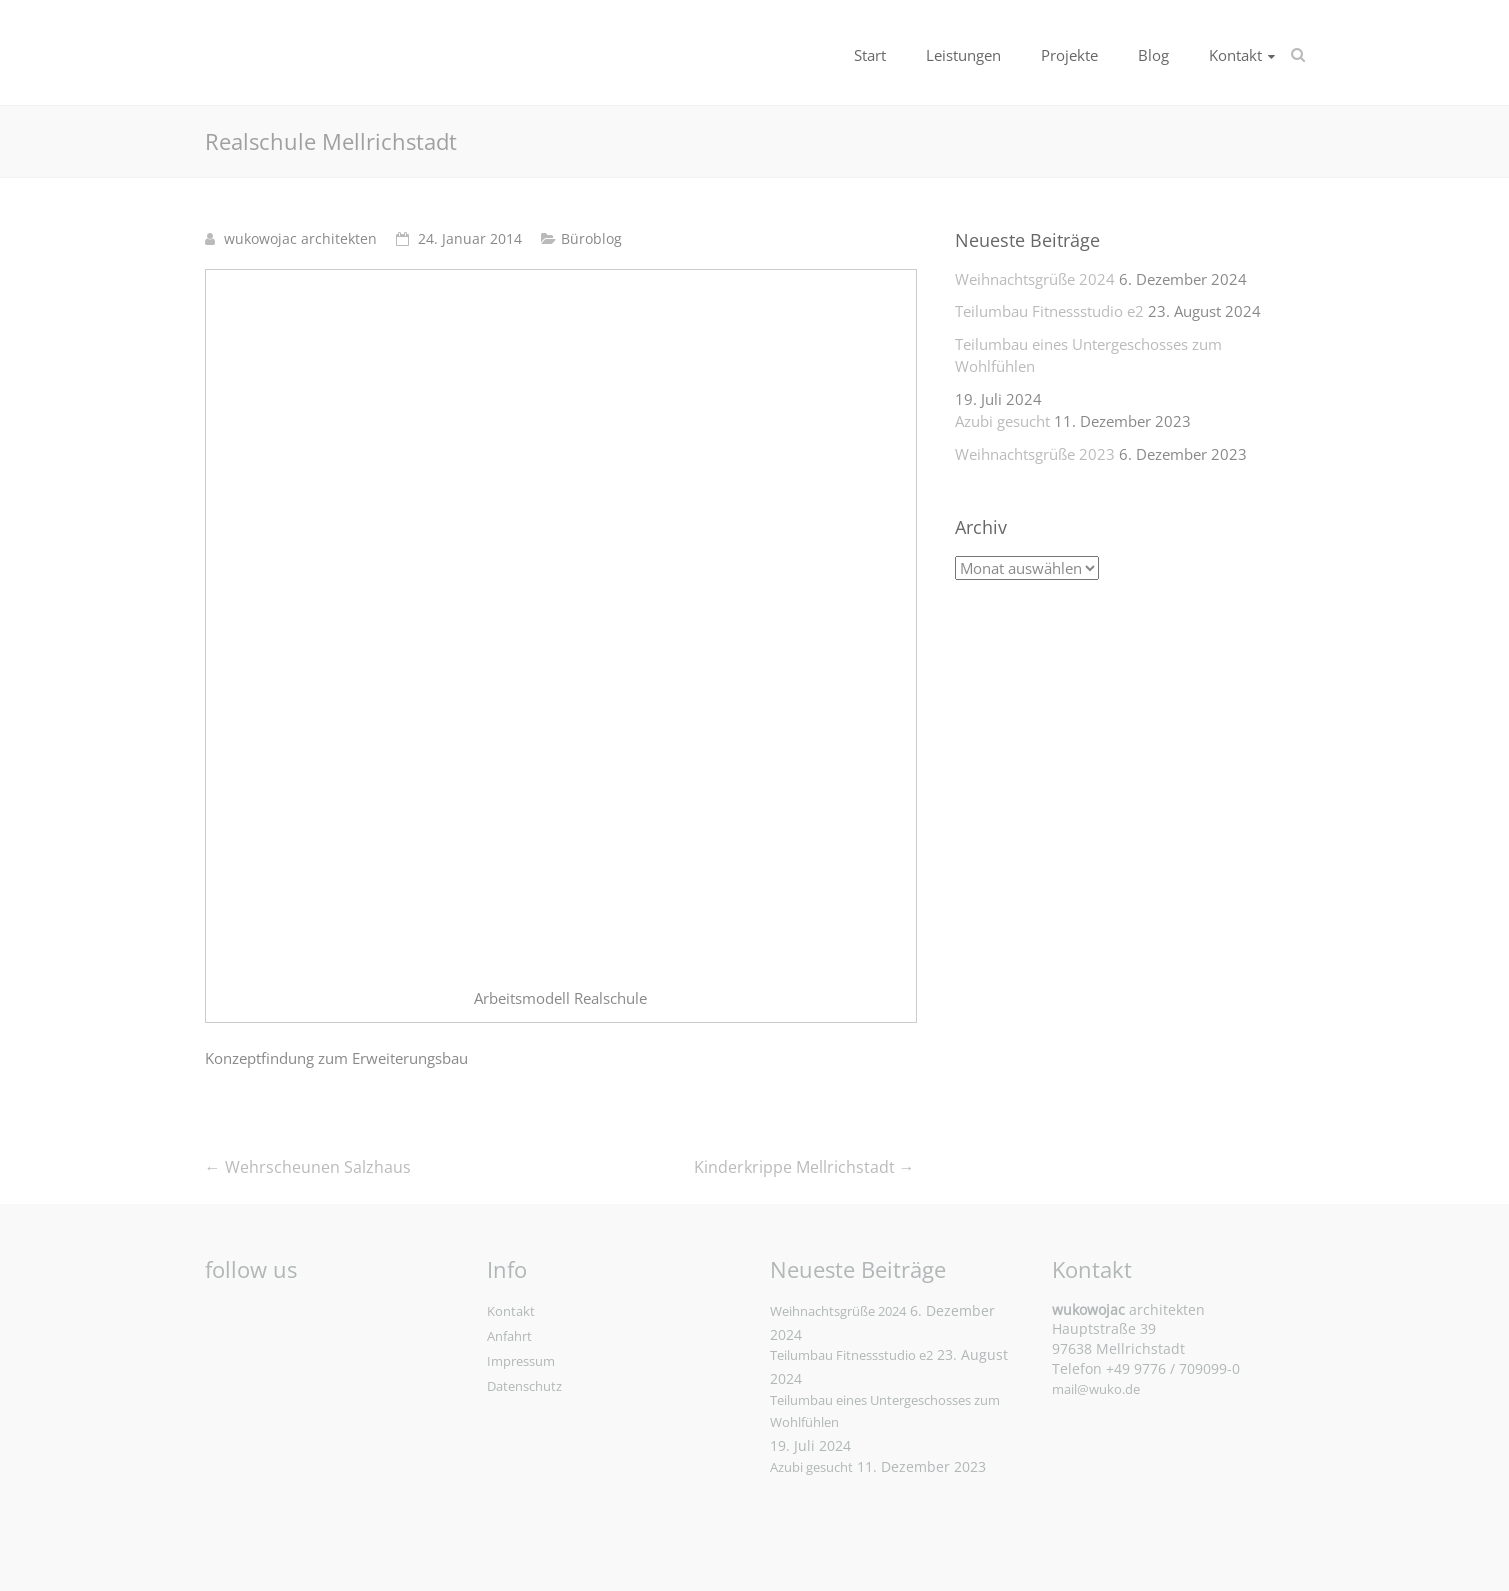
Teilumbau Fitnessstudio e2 (1049, 311)
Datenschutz (524, 1386)
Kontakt (1235, 55)
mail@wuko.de (1096, 1389)
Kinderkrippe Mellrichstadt (804, 1167)
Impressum (521, 1361)
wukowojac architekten (300, 238)
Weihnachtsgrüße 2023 (1035, 454)
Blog (1153, 55)
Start (870, 55)
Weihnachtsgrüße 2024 (1035, 279)
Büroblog (591, 238)
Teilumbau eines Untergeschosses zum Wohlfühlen (1088, 355)
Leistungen (963, 55)
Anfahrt (509, 1336)
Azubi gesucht (1002, 421)
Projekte (1069, 55)
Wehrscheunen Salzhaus (308, 1167)
